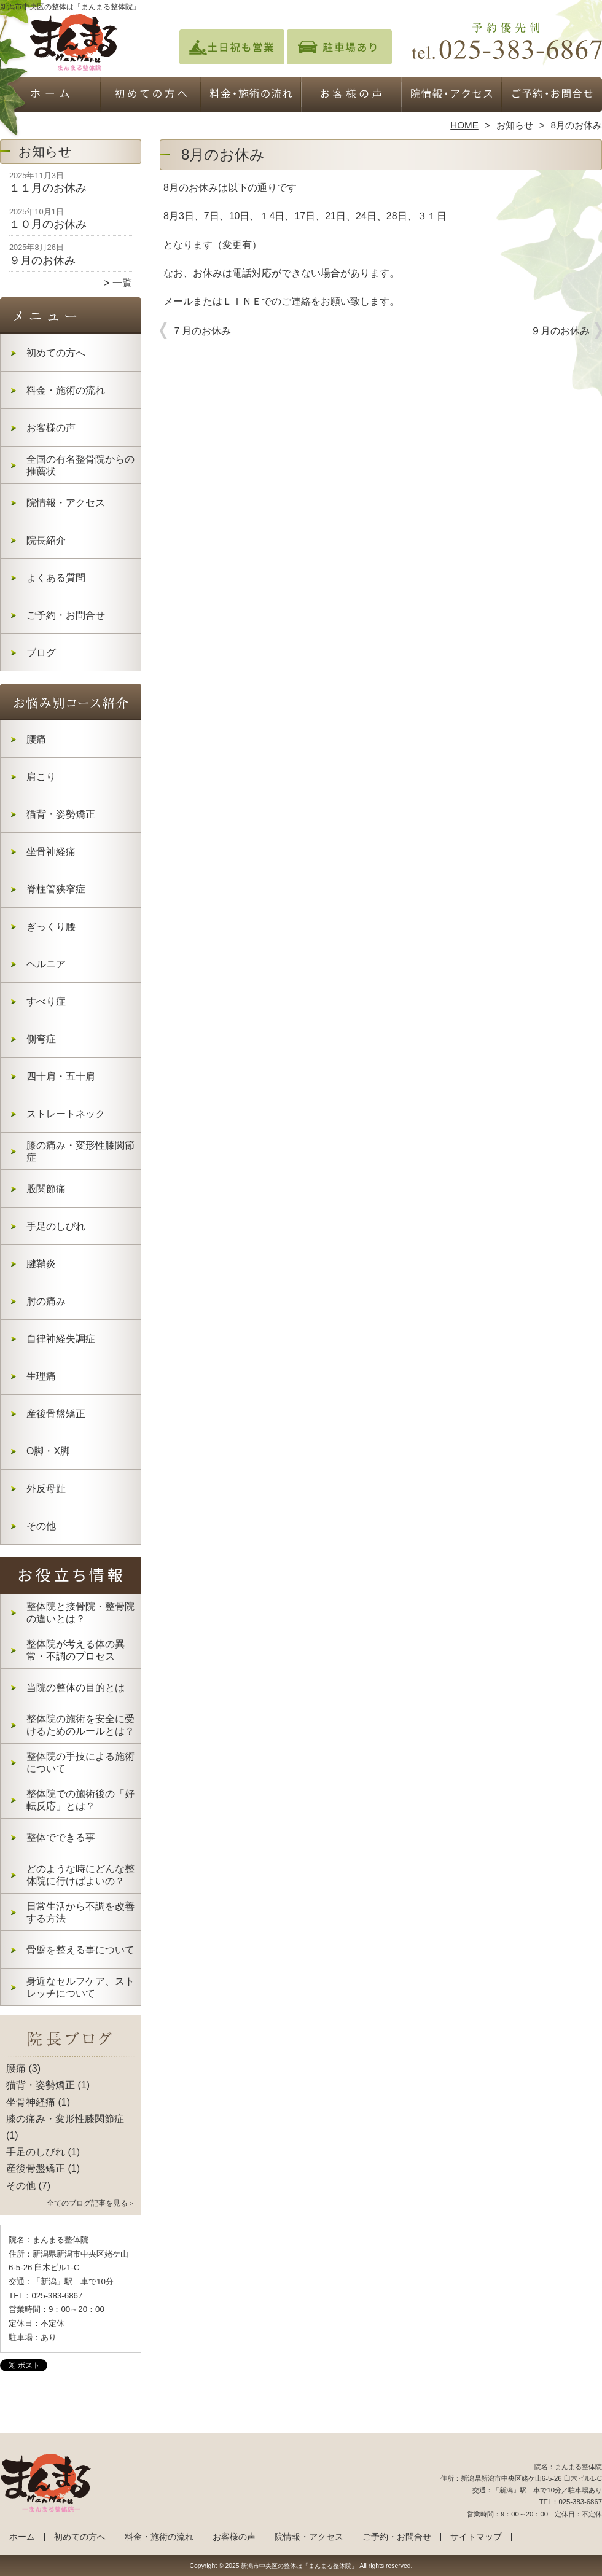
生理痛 (41, 1376)
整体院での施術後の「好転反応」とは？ (80, 1800)
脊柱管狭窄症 (55, 889)
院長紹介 (46, 540)
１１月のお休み (48, 188)
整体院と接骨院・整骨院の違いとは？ (80, 1612)
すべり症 (46, 1001)
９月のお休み (42, 260)
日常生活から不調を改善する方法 (80, 1912)
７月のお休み (201, 331)
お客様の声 (351, 96)
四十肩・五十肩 (60, 1076)
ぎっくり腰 (51, 926)
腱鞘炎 (41, 1264)
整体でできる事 (60, 1837)
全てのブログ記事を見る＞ (91, 2203)
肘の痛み (46, 1301)
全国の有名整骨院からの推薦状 (80, 465)
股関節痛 (46, 1189)
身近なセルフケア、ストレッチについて (80, 1987)
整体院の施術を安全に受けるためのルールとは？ (80, 1725)
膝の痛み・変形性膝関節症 (80, 1151)
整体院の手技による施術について (80, 1762)
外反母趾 (46, 1488)
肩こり (41, 776)
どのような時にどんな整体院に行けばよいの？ (80, 1875)
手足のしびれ (55, 1226)
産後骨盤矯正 (55, 1413)
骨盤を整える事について (80, 1950)
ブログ (41, 652)
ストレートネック (65, 1114)
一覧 (122, 283)
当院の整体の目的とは (75, 1687)
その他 (41, 1526)
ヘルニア (46, 964)
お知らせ (514, 125)
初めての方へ (151, 96)
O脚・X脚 (48, 1451)
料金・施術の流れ (251, 96)
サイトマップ (476, 2537)
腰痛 (36, 739)
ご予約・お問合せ (551, 96)
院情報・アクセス (451, 96)
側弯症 (41, 1039)
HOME (464, 125)
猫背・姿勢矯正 (60, 814)
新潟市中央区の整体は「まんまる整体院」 (299, 2565)
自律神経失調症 (60, 1338)
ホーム (50, 96)
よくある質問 (55, 577)
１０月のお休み (48, 224)
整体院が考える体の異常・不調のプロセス (75, 1650)
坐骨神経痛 (51, 851)
